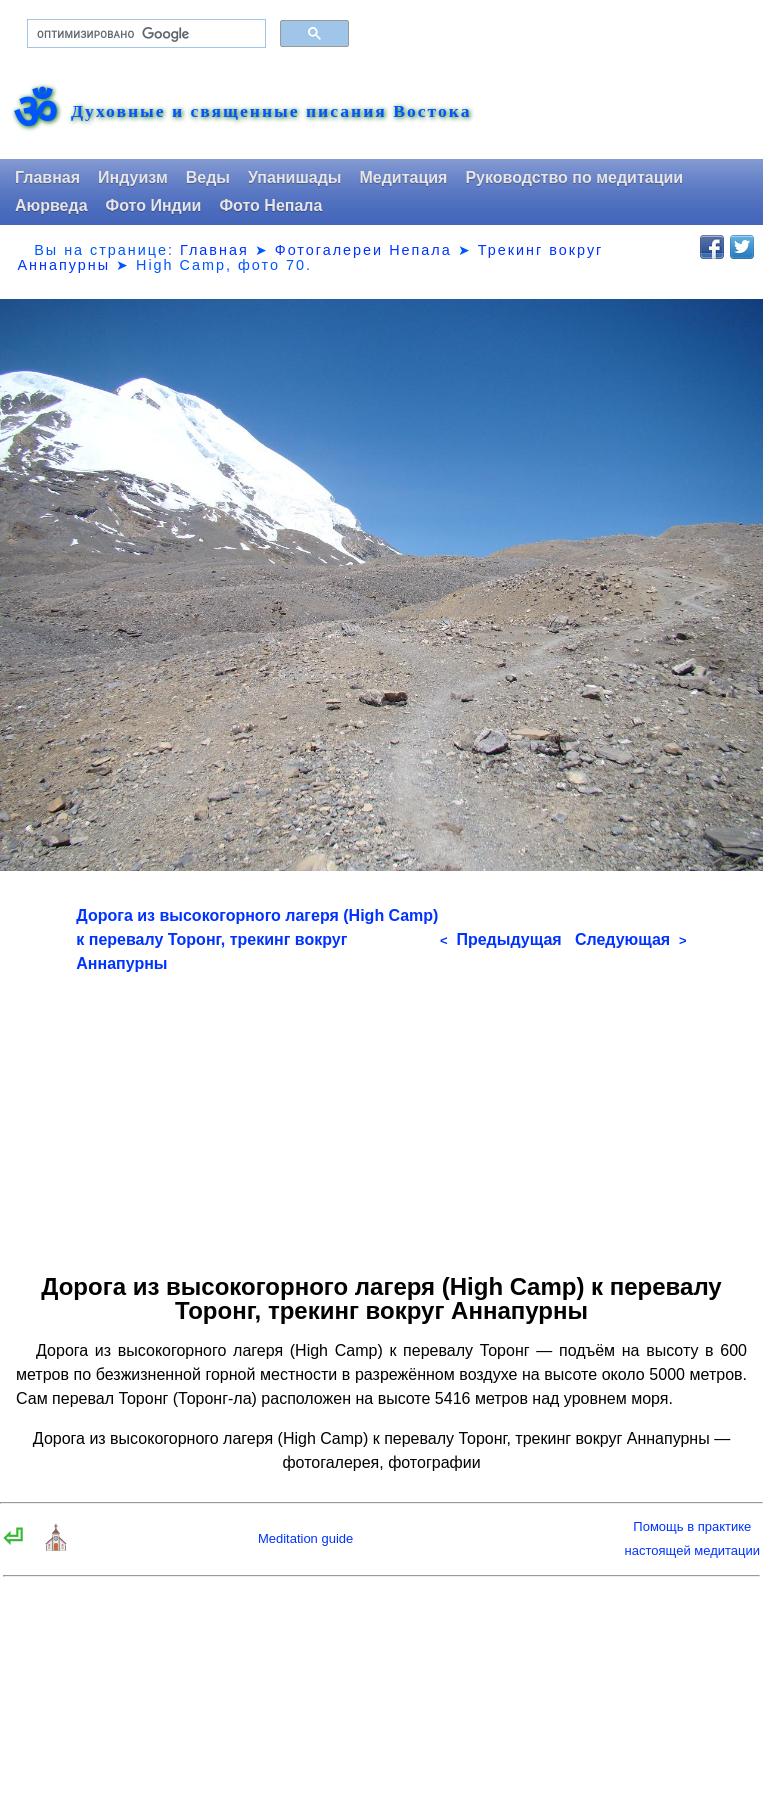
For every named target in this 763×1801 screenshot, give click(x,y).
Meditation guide (305, 1538)
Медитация (403, 177)
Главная (47, 177)
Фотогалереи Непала (363, 250)
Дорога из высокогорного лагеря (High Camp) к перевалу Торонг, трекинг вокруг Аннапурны (257, 939)
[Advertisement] (381, 1116)
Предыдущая (501, 939)
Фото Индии (154, 205)
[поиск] (144, 34)
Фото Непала (270, 205)
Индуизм (133, 177)
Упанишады (294, 177)
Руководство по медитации (574, 177)
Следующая (631, 939)
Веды (208, 177)
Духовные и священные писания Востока (271, 112)
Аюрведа (51, 205)
